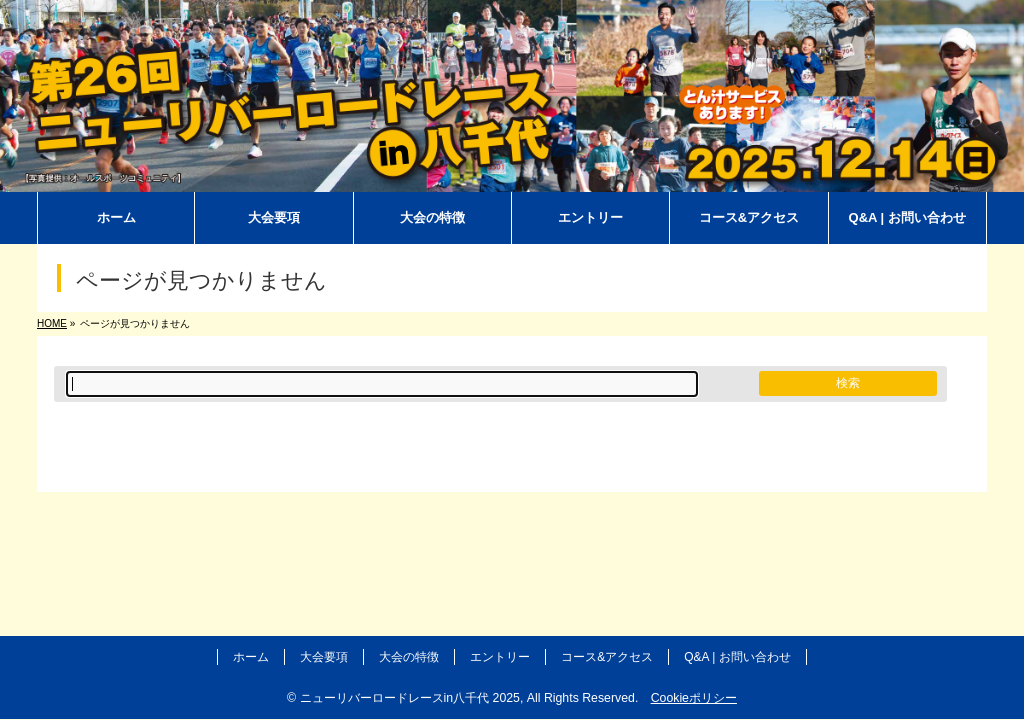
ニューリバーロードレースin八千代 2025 (410, 698)
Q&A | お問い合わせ (737, 657)
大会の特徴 (409, 657)
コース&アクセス (607, 657)
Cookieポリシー (694, 698)
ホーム (251, 657)
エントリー (500, 657)
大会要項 (324, 657)
